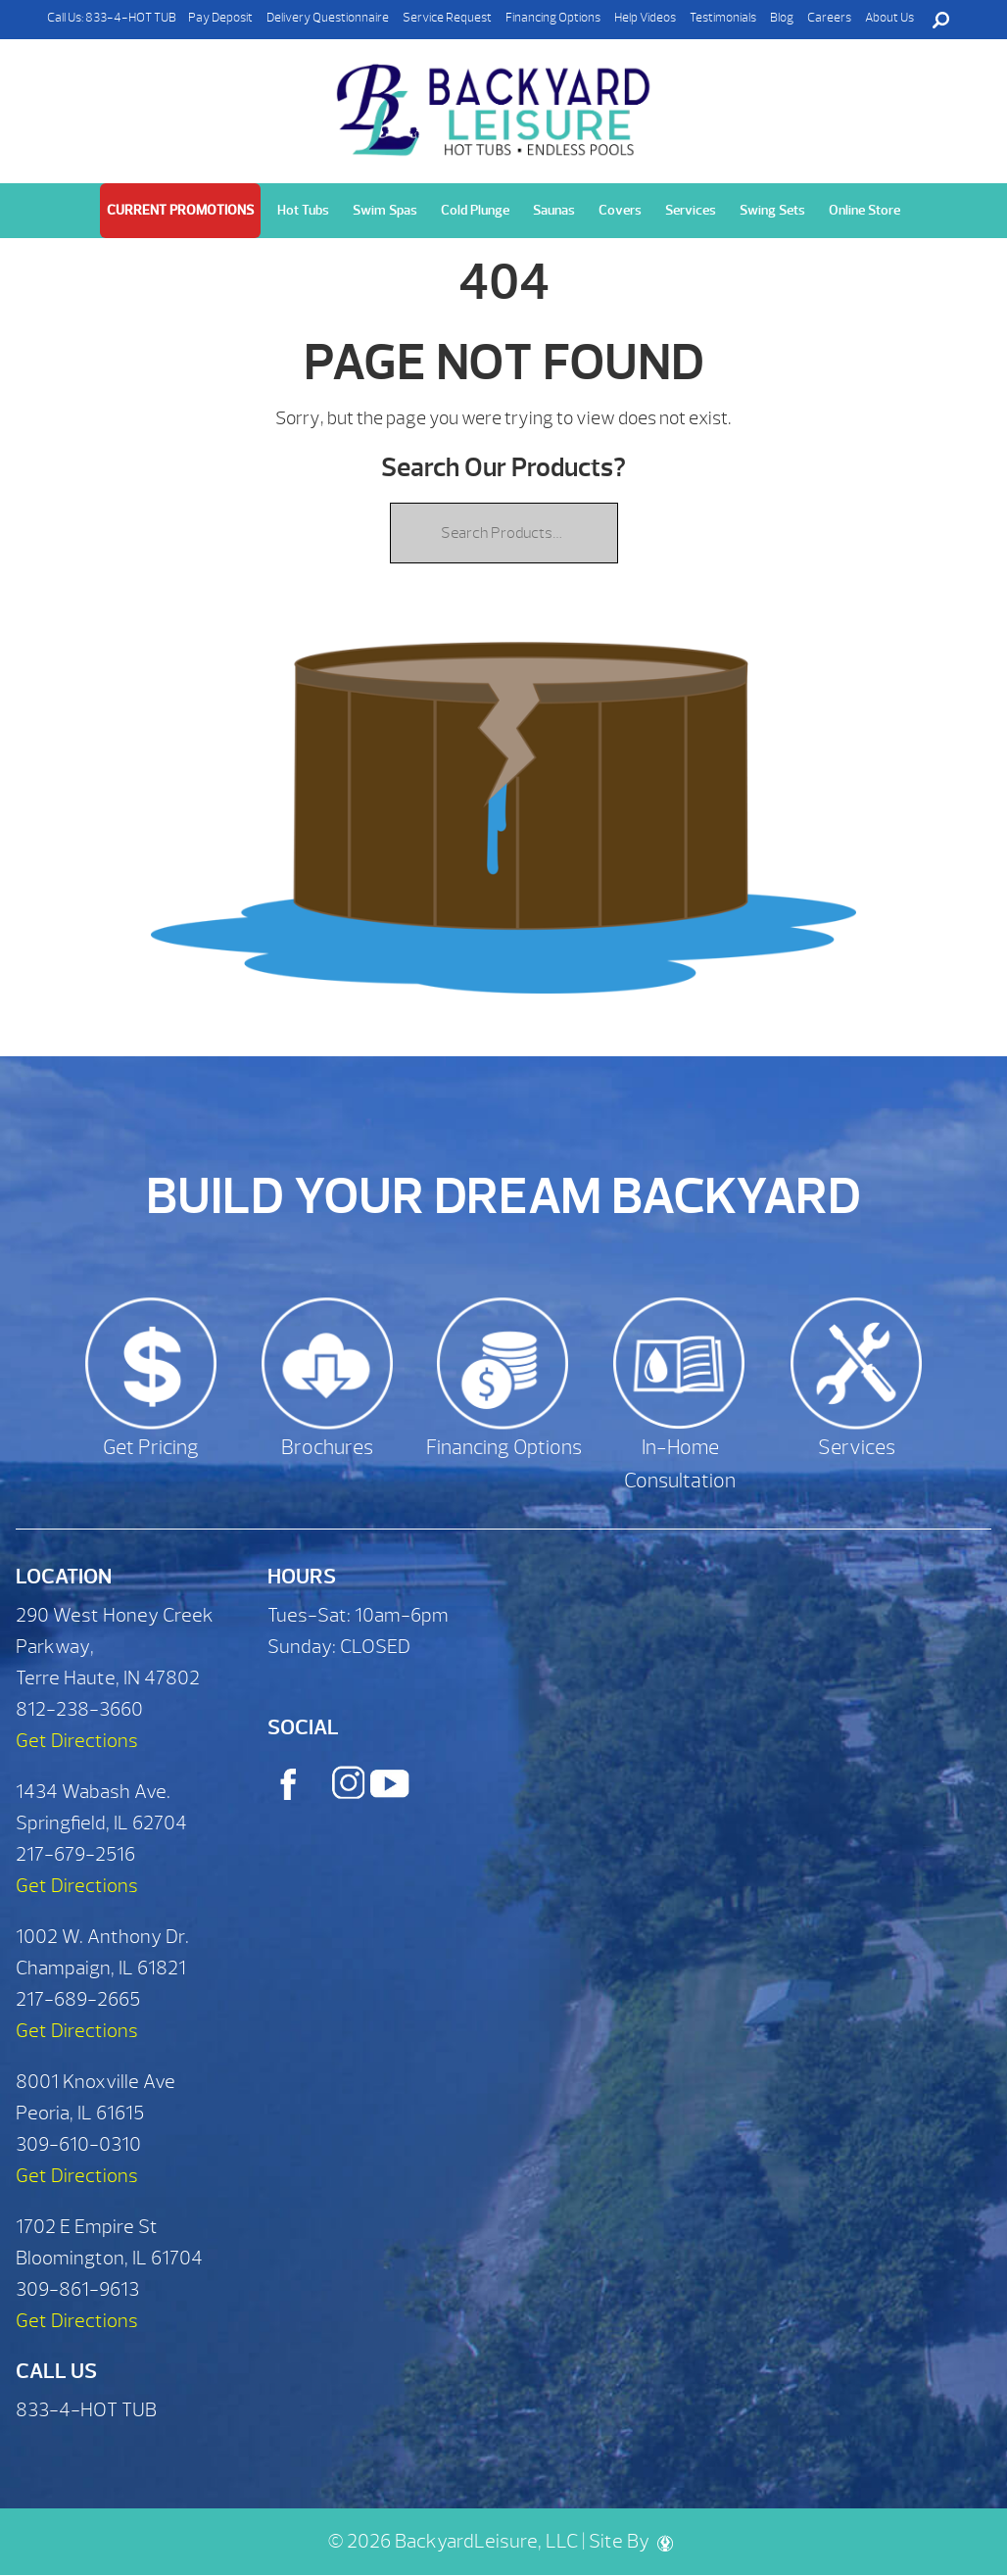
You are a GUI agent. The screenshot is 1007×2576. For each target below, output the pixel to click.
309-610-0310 (78, 2144)
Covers (620, 210)
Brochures (327, 1447)
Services (690, 210)
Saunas (554, 210)
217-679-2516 (75, 1854)
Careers (829, 17)
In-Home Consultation (680, 1464)
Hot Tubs (303, 210)
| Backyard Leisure (495, 99)
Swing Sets (772, 210)
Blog (781, 17)
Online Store (864, 210)
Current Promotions (180, 210)
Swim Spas (385, 210)
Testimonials (723, 17)
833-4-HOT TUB (130, 17)
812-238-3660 (79, 1709)
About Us (889, 17)
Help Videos (645, 17)
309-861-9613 (77, 2289)
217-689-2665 (78, 1999)
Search (940, 19)
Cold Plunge (475, 210)
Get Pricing (151, 1447)
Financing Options (552, 17)
